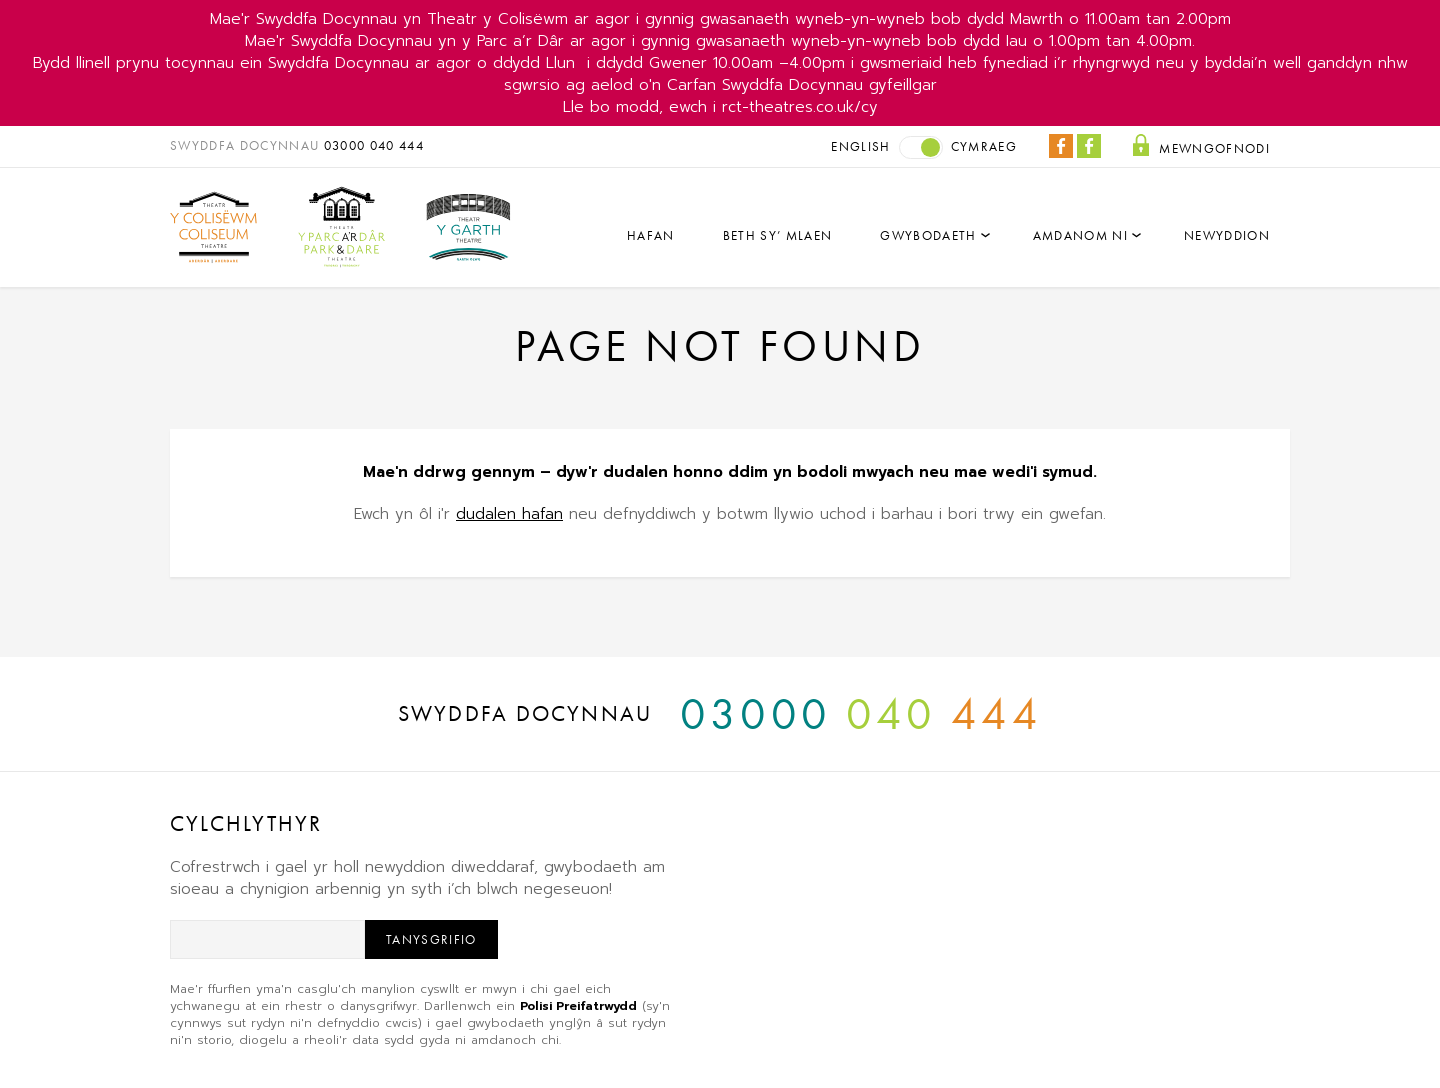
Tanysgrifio (431, 939)
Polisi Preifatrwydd (578, 1006)
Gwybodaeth (928, 235)
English (860, 146)
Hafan (651, 235)
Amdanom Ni (1080, 235)
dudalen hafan (509, 514)
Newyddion (1227, 235)
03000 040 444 (374, 145)
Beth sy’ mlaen (778, 235)
